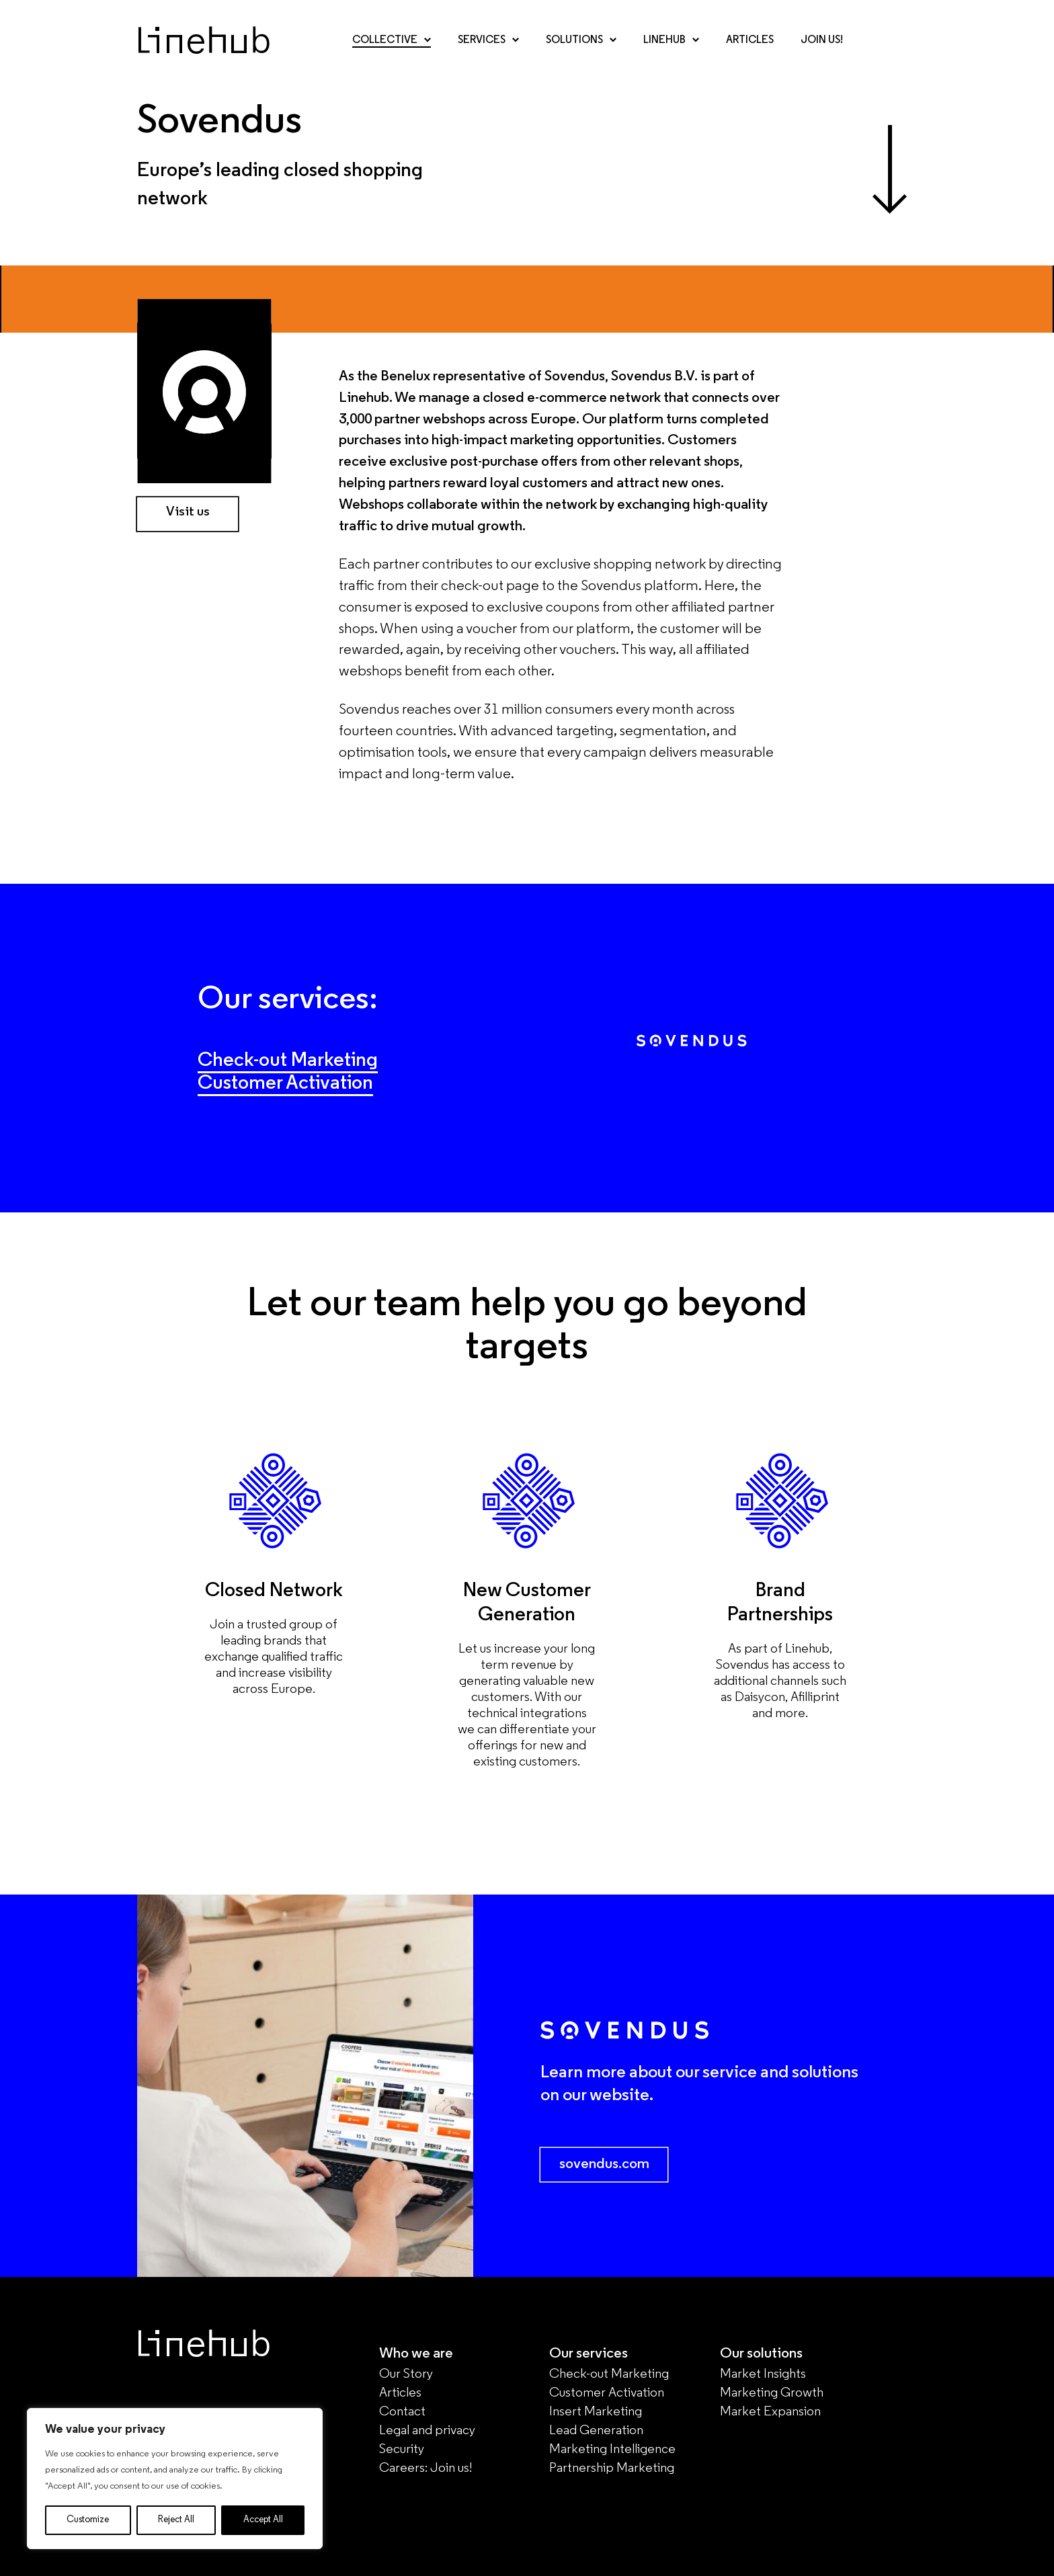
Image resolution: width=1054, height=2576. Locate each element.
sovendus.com (604, 2164)
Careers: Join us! (425, 2468)
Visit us (188, 512)
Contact (402, 2412)
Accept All (263, 2520)
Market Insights (763, 2374)
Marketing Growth (771, 2393)
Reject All (176, 2520)
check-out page (490, 586)
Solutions (581, 40)
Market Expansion (770, 2412)
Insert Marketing (595, 2412)
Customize (88, 2520)
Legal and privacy (427, 2431)
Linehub (671, 40)
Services (488, 40)
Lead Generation (596, 2431)
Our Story (406, 2374)
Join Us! (822, 40)
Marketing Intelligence (612, 2449)
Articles (750, 40)
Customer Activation (285, 1083)
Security (401, 2449)
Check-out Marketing (288, 1060)
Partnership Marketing (611, 2468)
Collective (391, 40)
